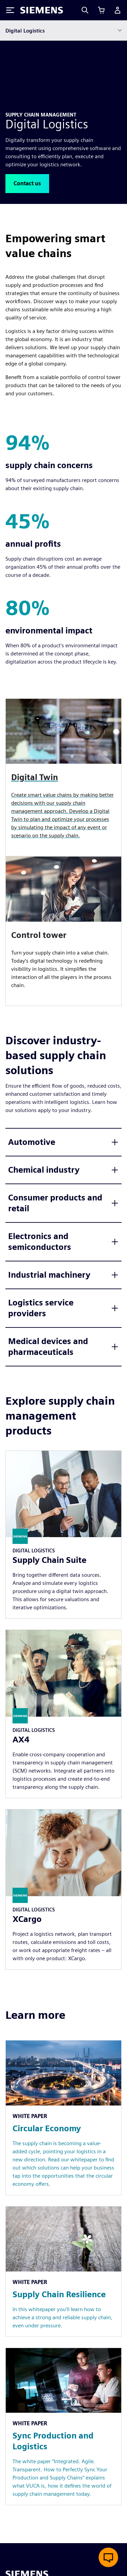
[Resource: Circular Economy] (63, 2117)
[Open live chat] (108, 2557)
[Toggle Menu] (10, 10)
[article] (63, 931)
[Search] (85, 10)
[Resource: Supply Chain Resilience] (63, 2271)
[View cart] (101, 10)
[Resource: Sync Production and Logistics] (63, 2427)
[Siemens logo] (41, 10)
